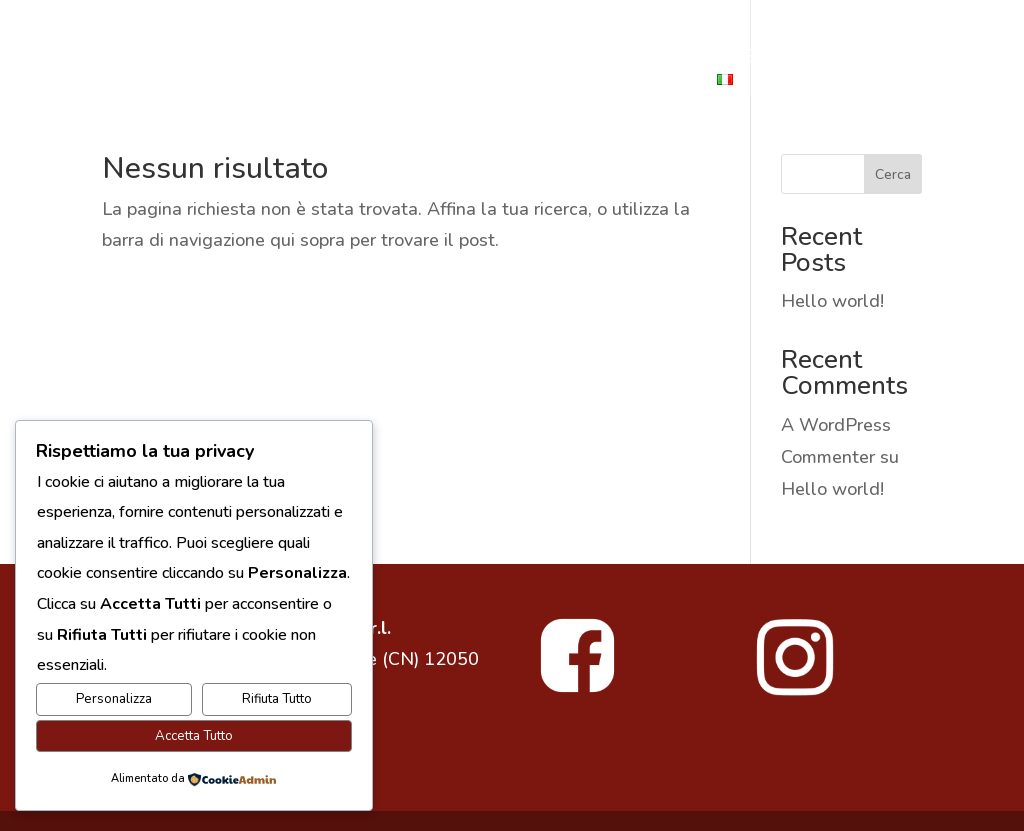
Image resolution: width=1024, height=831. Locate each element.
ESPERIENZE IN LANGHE (367, 82)
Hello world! (832, 301)
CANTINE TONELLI (164, 59)
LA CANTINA (431, 59)
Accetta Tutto (194, 736)
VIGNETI (523, 82)
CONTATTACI (636, 82)
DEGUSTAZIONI (846, 59)
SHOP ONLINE (701, 59)
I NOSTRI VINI (564, 59)
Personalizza (114, 699)
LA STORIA (308, 59)
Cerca (893, 174)
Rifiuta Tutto (277, 699)
